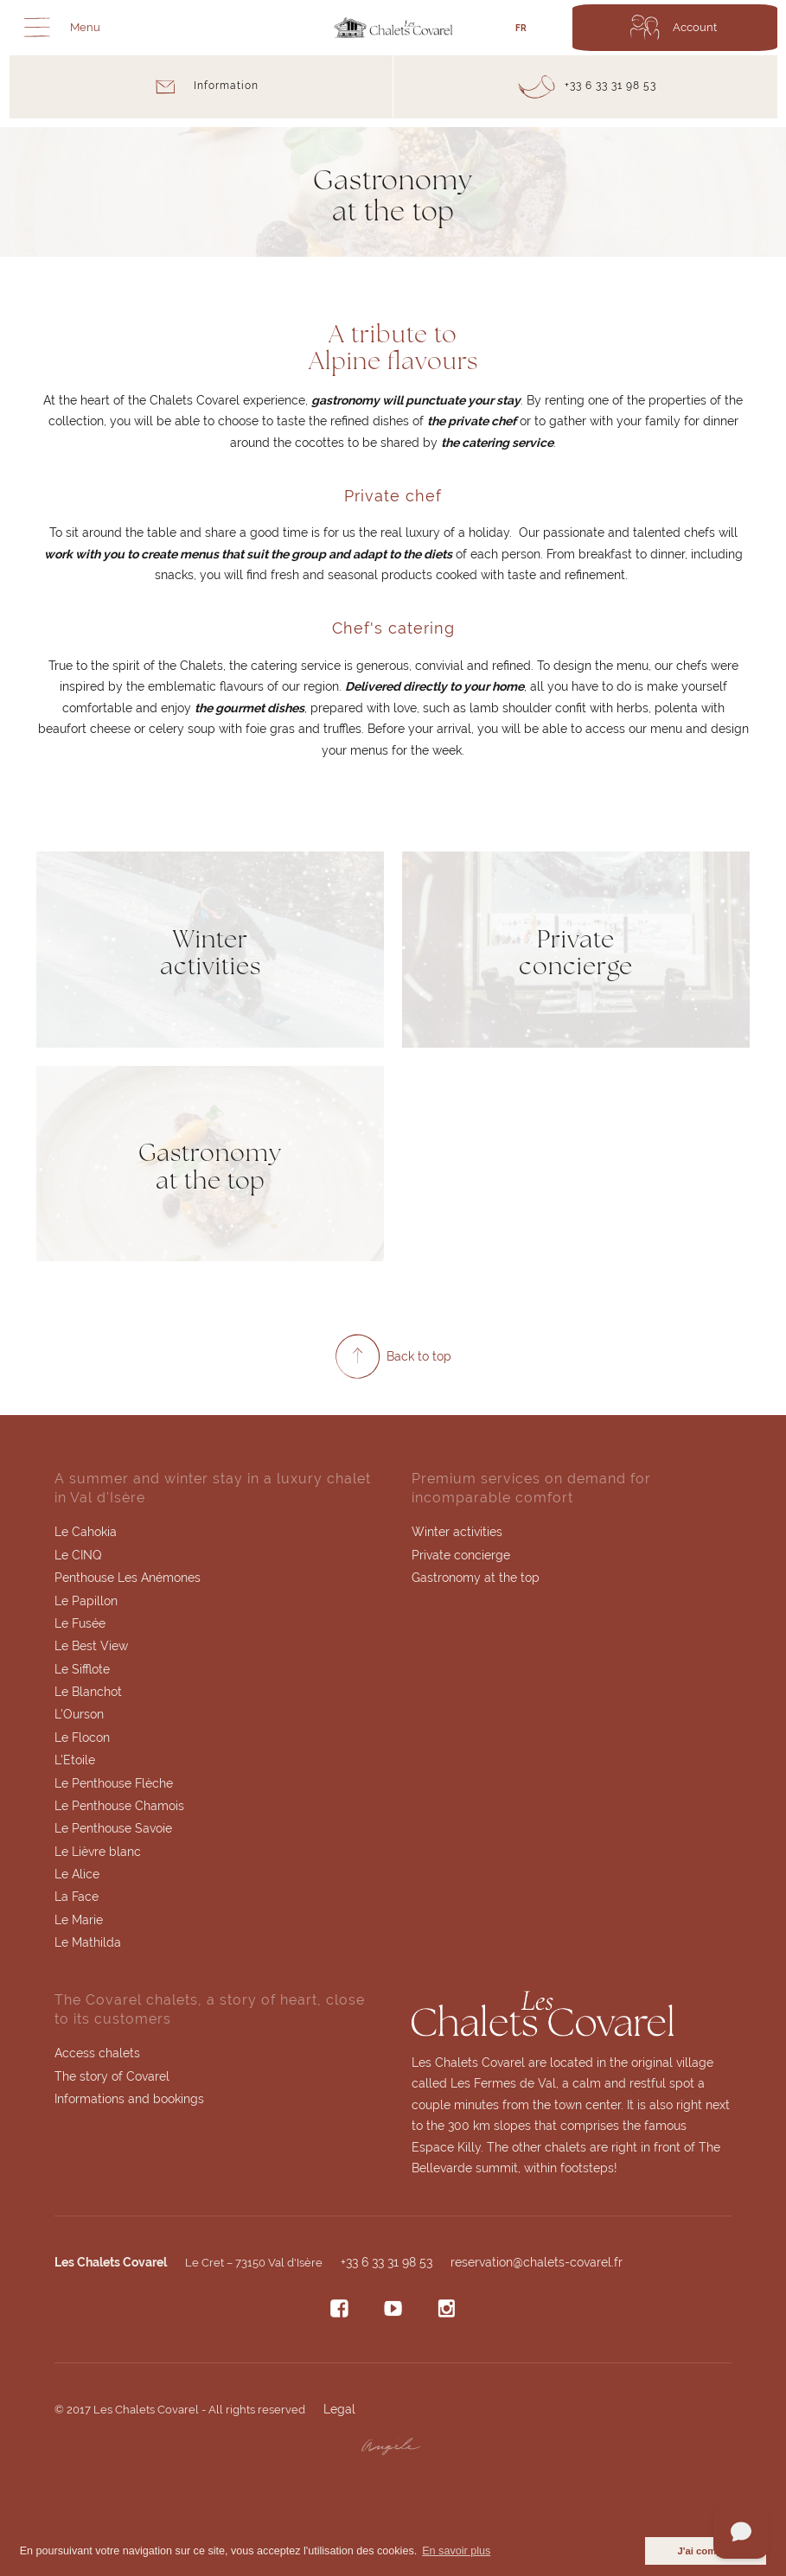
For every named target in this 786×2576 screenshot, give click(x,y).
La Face (76, 1902)
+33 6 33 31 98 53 (386, 2267)
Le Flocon (82, 1741)
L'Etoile (74, 1763)
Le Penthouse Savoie (113, 1833)
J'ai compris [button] (705, 2551)
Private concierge (461, 1557)
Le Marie (78, 1924)
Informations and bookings (129, 2105)
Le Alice (76, 1878)
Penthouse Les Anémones (127, 1579)
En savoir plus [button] (456, 2551)
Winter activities (457, 1533)
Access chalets (97, 2058)
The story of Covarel (111, 2081)
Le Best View (91, 1648)
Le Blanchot (88, 1694)
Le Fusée (79, 1626)
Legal (339, 2414)
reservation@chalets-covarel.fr (537, 2267)
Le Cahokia (85, 1533)
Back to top (419, 1358)
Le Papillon (86, 1603)
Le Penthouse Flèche (113, 1787)
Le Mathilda (87, 1947)
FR (521, 28)
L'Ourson (79, 1718)
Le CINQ (77, 1557)
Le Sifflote (82, 1672)
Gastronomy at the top (476, 1579)
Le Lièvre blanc (97, 1856)
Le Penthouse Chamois (119, 1809)
